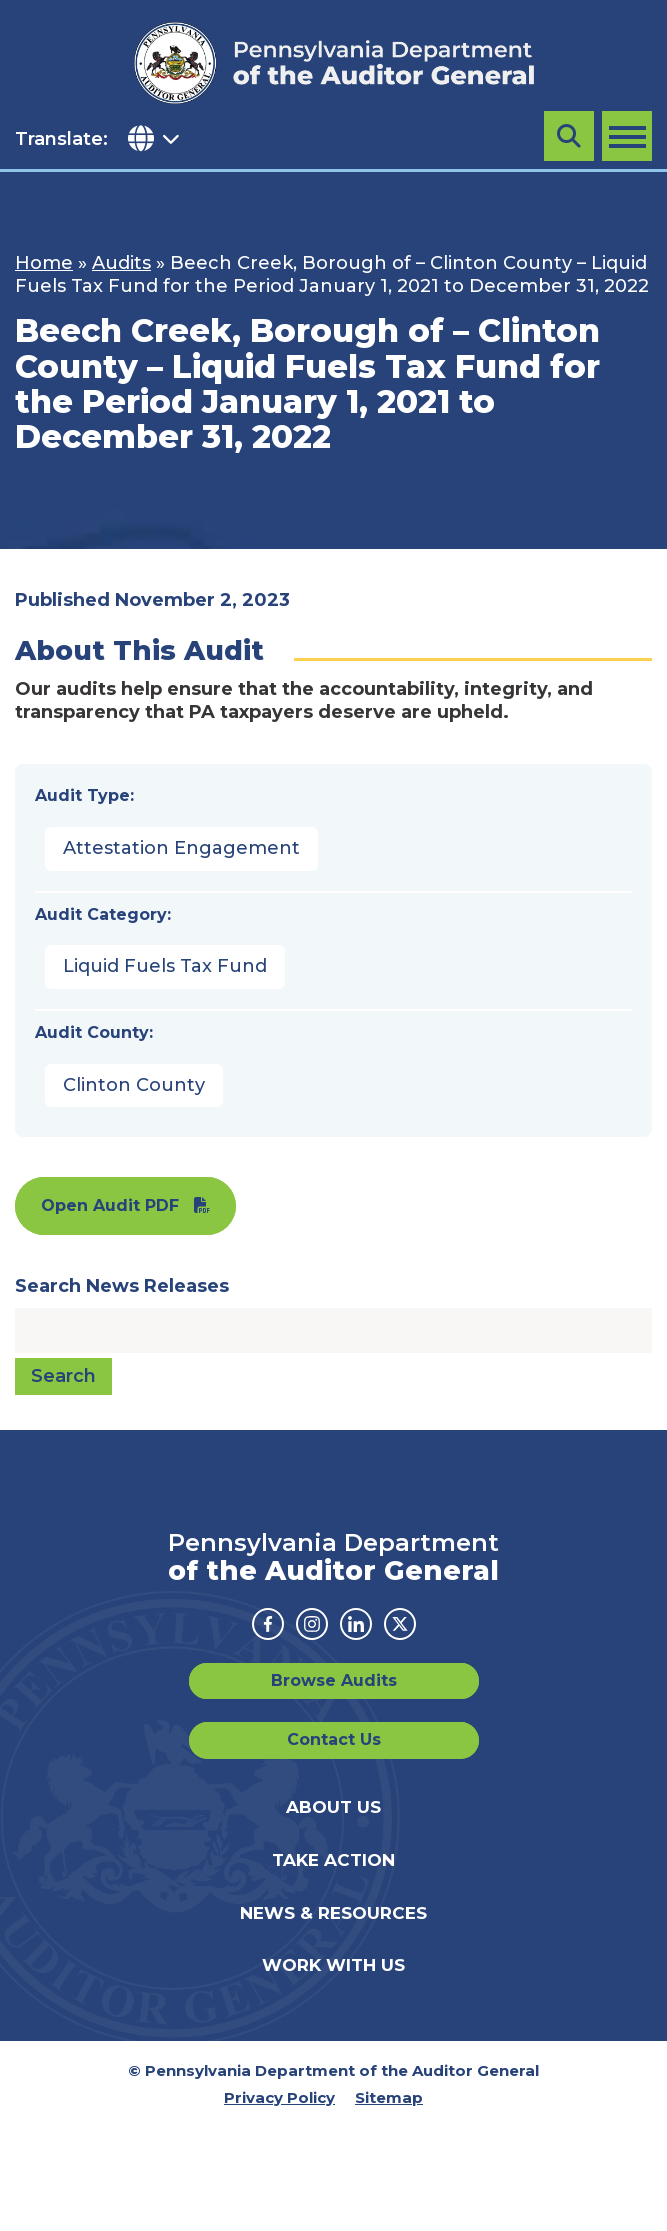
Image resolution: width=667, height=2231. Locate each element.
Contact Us (334, 1739)
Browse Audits (334, 1680)
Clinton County (134, 1085)
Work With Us (333, 1965)
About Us (333, 1807)
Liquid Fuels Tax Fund (165, 966)
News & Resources (333, 1913)
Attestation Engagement (181, 848)
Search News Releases (122, 1286)
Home (44, 263)
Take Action (333, 1860)
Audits (121, 263)
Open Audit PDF (110, 1205)
